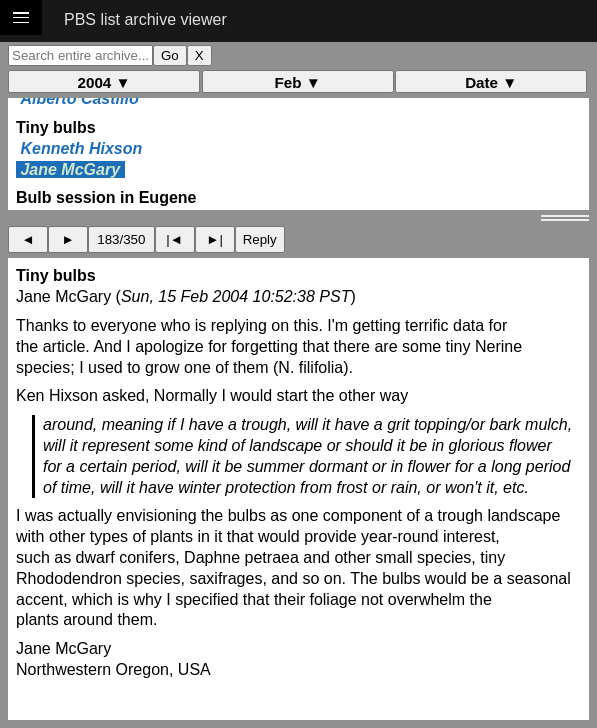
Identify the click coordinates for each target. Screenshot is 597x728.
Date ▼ (491, 82)
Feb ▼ (298, 82)
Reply (260, 239)
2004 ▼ (104, 82)
